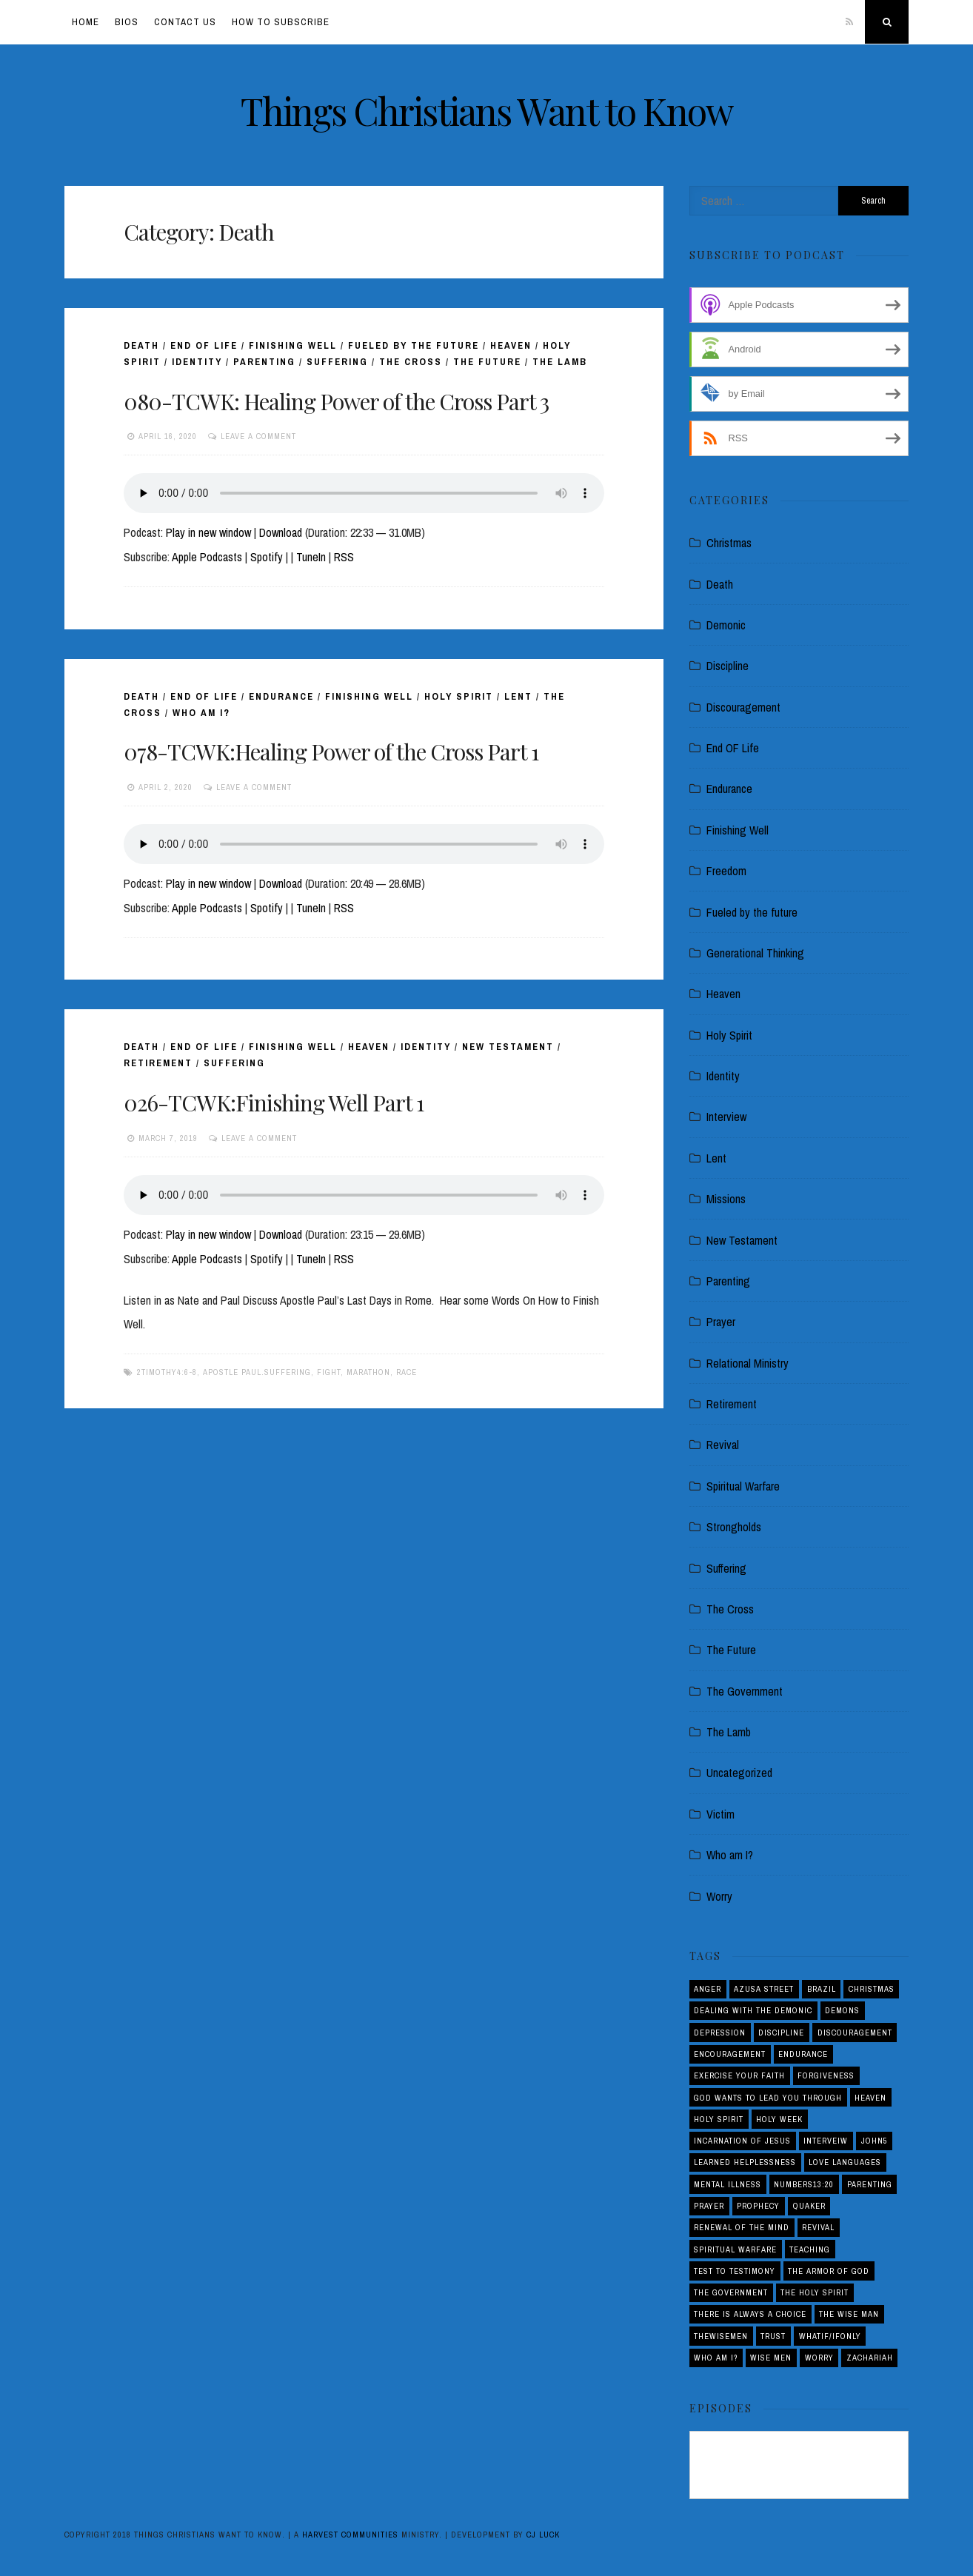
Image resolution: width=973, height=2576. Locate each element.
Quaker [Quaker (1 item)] (809, 2206)
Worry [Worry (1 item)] (819, 2357)
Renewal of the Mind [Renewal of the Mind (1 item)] (741, 2227)
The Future (487, 361)
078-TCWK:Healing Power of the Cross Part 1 (331, 751)
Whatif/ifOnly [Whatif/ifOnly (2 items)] (830, 2336)
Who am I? (201, 712)
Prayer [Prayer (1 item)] (709, 2206)
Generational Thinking (755, 953)
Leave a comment (258, 436)
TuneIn (311, 557)
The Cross (410, 361)
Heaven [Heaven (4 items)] (870, 2097)
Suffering (337, 361)
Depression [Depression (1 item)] (720, 2032)
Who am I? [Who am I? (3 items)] (716, 2357)
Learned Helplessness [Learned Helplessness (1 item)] (745, 2162)
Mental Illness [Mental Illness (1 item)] (727, 2184)
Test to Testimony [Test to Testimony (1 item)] (734, 2271)
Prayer (720, 1322)
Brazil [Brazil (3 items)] (821, 1989)
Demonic (726, 625)
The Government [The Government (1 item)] (731, 2292)
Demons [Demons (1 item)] (842, 2010)
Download (280, 532)
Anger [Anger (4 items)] (707, 1989)
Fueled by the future (413, 345)
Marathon (368, 1372)
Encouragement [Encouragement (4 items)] (730, 2054)
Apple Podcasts (207, 557)
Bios (126, 22)
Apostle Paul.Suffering (257, 1372)
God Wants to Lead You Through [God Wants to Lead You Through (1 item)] (768, 2097)
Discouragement (743, 707)
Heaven (511, 345)
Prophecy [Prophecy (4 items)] (758, 2206)
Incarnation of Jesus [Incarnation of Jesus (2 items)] (742, 2140)
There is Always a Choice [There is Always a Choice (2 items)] (750, 2314)
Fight (329, 1372)
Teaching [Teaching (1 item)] (809, 2249)
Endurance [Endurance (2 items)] (803, 2054)
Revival (722, 1444)
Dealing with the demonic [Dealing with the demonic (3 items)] (753, 2010)
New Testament (508, 1046)
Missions (726, 1199)
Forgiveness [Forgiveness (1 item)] (826, 2075)
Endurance (281, 696)
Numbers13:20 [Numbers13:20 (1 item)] (804, 2184)
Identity (197, 361)
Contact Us (185, 22)
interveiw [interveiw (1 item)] (825, 2140)
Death (141, 345)
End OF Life (204, 345)
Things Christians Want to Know (487, 111)
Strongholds (733, 1527)
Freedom (726, 871)
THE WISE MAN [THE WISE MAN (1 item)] (849, 2314)
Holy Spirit (458, 696)
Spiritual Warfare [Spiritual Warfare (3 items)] (735, 2249)
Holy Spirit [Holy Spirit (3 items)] (718, 2119)
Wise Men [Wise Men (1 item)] (771, 2357)
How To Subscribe (281, 22)
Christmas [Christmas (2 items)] (872, 1989)
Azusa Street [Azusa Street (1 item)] (764, 1989)
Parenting (264, 361)
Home (85, 22)
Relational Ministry (747, 1363)
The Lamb (559, 361)
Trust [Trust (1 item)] (773, 2336)
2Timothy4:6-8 (167, 1372)
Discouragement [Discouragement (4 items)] (854, 2032)
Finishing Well (293, 345)
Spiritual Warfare (743, 1486)
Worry (719, 1896)
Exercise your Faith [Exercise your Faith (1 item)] (739, 2075)
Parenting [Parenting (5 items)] (869, 2184)
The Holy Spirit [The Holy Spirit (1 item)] (814, 2292)
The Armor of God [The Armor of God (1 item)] (828, 2271)
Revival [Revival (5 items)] (818, 2227)
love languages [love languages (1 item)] (845, 2162)
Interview (726, 1116)
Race (406, 1372)
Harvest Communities (350, 2534)
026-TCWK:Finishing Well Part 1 (274, 1102)
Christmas (729, 543)
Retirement (158, 1063)
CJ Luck (543, 2534)
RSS (344, 557)
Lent (518, 696)
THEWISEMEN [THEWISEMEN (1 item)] (721, 2336)
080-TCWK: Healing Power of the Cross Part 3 (336, 401)
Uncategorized (739, 1772)
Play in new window (208, 532)
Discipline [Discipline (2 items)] (781, 2032)
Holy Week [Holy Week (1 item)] (779, 2119)
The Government (744, 1691)
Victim (720, 1814)
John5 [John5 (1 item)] (874, 2140)
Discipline (727, 666)
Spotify (266, 557)
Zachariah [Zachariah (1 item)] (869, 2357)
